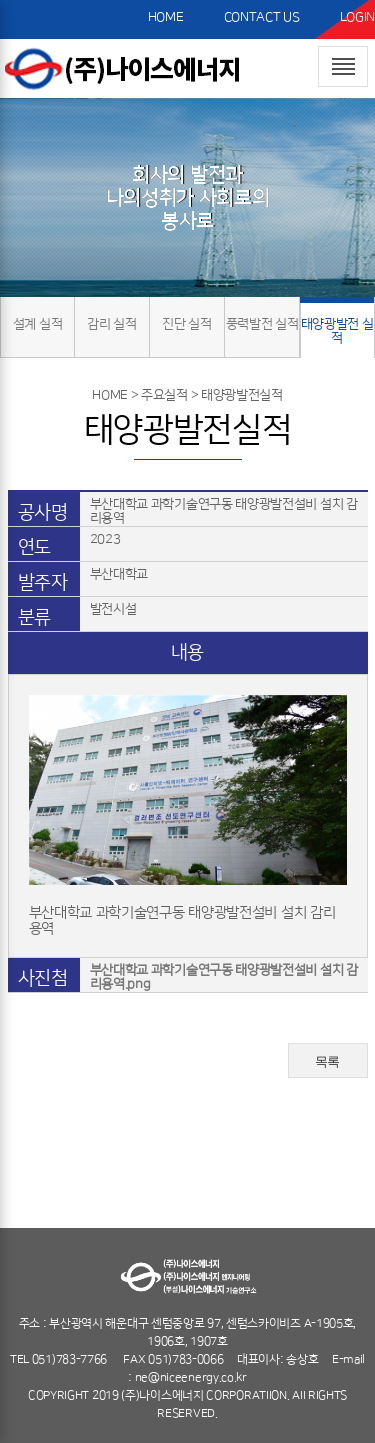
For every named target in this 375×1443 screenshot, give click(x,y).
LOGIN (358, 17)
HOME (166, 17)
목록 (327, 1061)
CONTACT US (262, 17)
